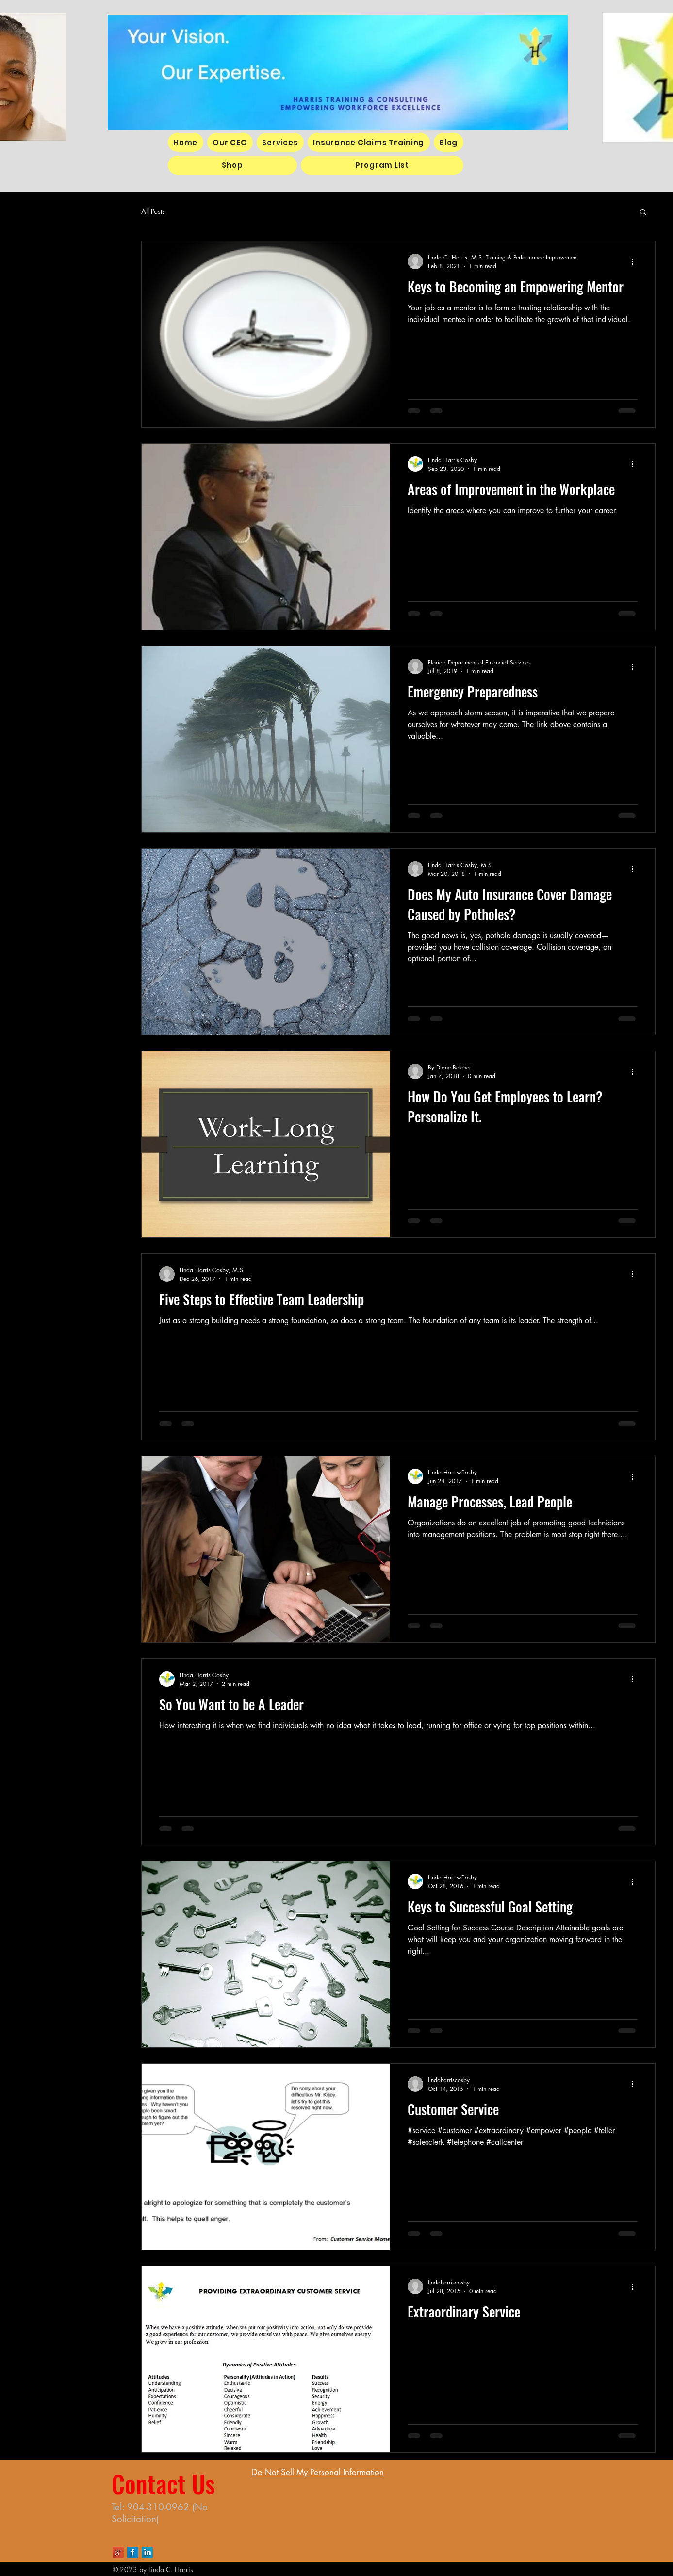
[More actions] (636, 261)
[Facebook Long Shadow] (132, 2552)
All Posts (153, 211)
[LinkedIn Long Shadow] (147, 2552)
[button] (643, 213)
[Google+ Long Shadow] (118, 2552)
